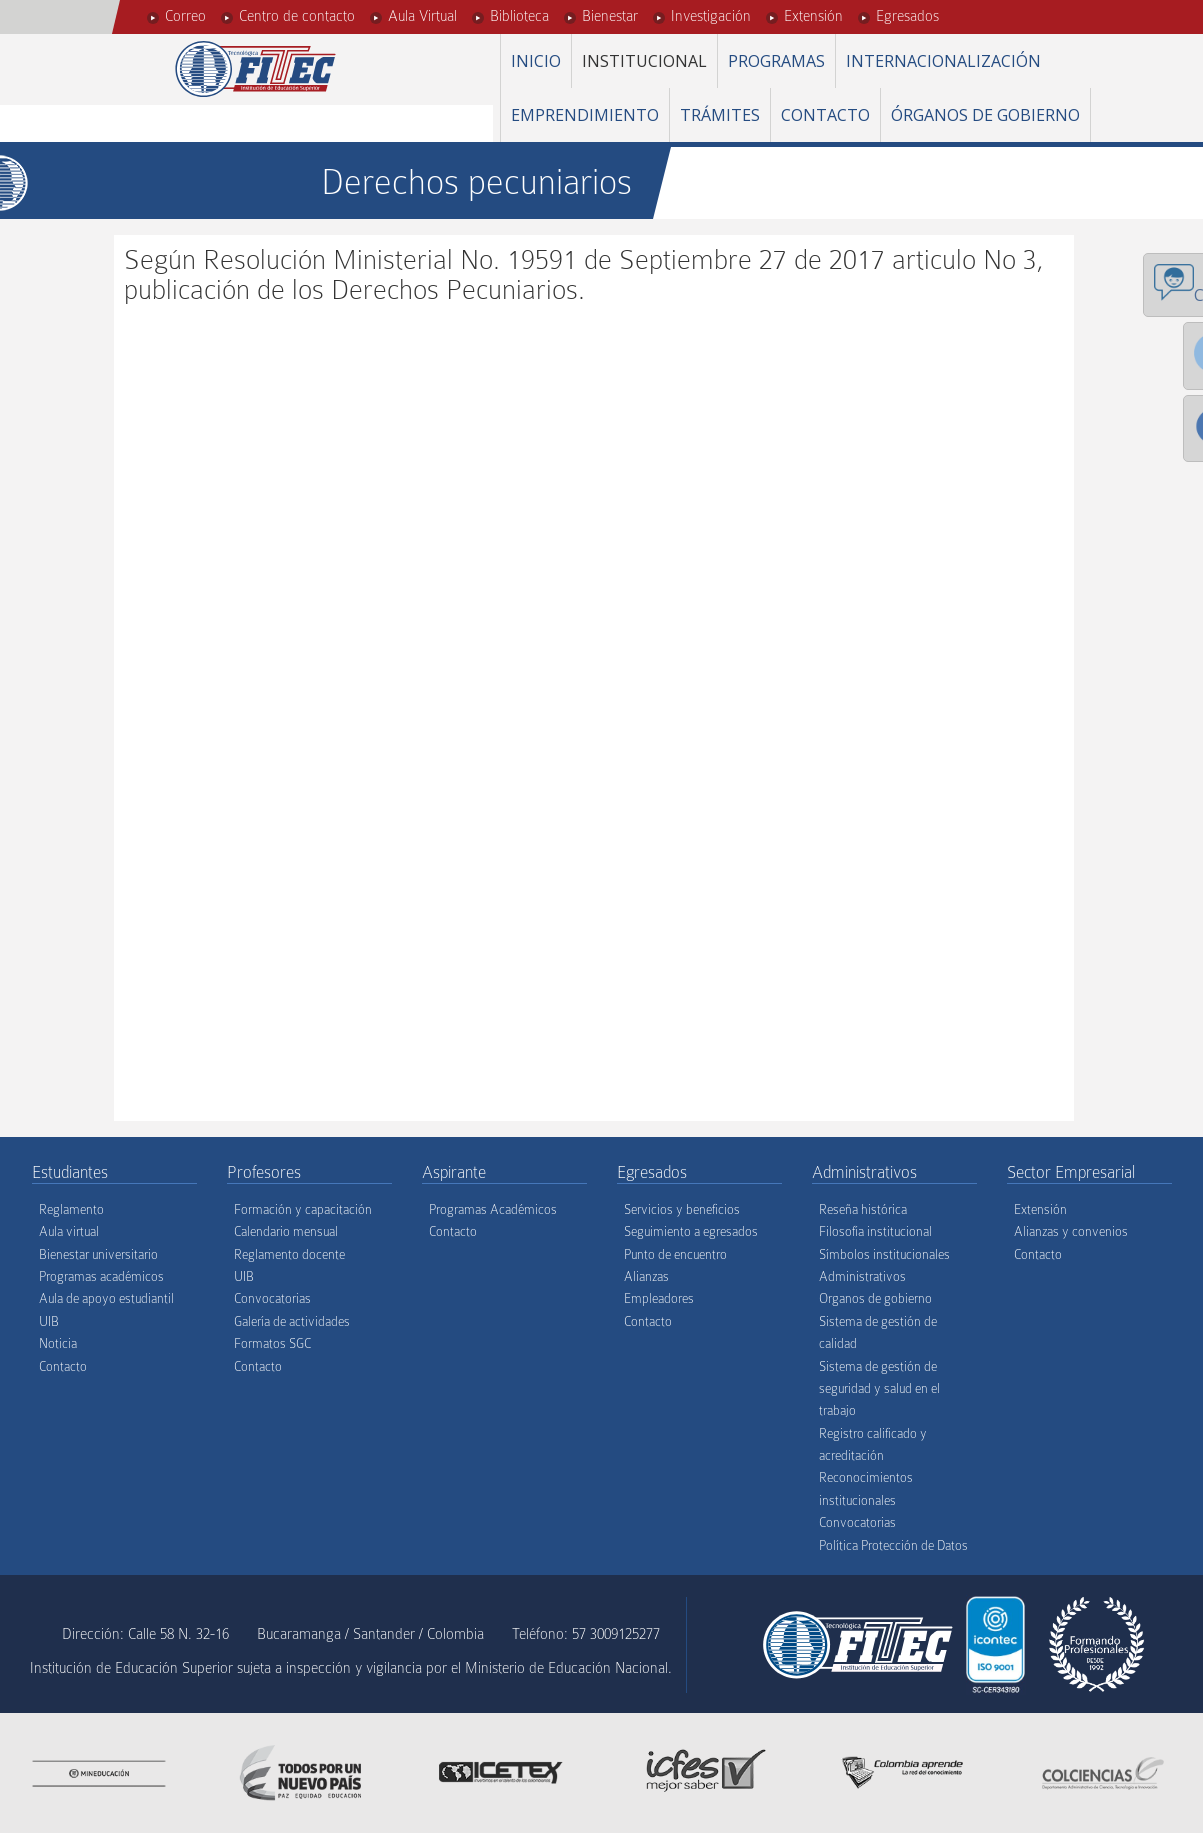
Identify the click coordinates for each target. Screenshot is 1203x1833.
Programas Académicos (493, 1209)
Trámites (720, 115)
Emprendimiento (585, 115)
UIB (49, 1321)
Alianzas (646, 1276)
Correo (185, 16)
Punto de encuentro (675, 1254)
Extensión (813, 16)
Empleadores (659, 1298)
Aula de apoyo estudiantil (106, 1298)
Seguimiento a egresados (691, 1231)
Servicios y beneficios (682, 1209)
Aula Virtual (422, 16)
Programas (776, 61)
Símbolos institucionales (884, 1254)
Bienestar (610, 16)
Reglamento (71, 1209)
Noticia (58, 1343)
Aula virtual (69, 1231)
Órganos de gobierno (985, 115)
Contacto (825, 115)
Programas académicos (101, 1276)
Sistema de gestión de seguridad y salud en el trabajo (879, 1389)
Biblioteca (519, 16)
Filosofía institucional (875, 1231)
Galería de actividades (292, 1321)
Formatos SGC (272, 1343)
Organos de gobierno (875, 1298)
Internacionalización (943, 61)
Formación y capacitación (303, 1209)
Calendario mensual (286, 1231)
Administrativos (862, 1276)
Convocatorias (272, 1298)
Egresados (907, 16)
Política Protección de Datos (893, 1545)
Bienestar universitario (98, 1254)
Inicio (536, 61)
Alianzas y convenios (1071, 1231)
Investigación (711, 16)
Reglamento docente (289, 1254)
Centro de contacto (297, 16)
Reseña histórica (863, 1209)
